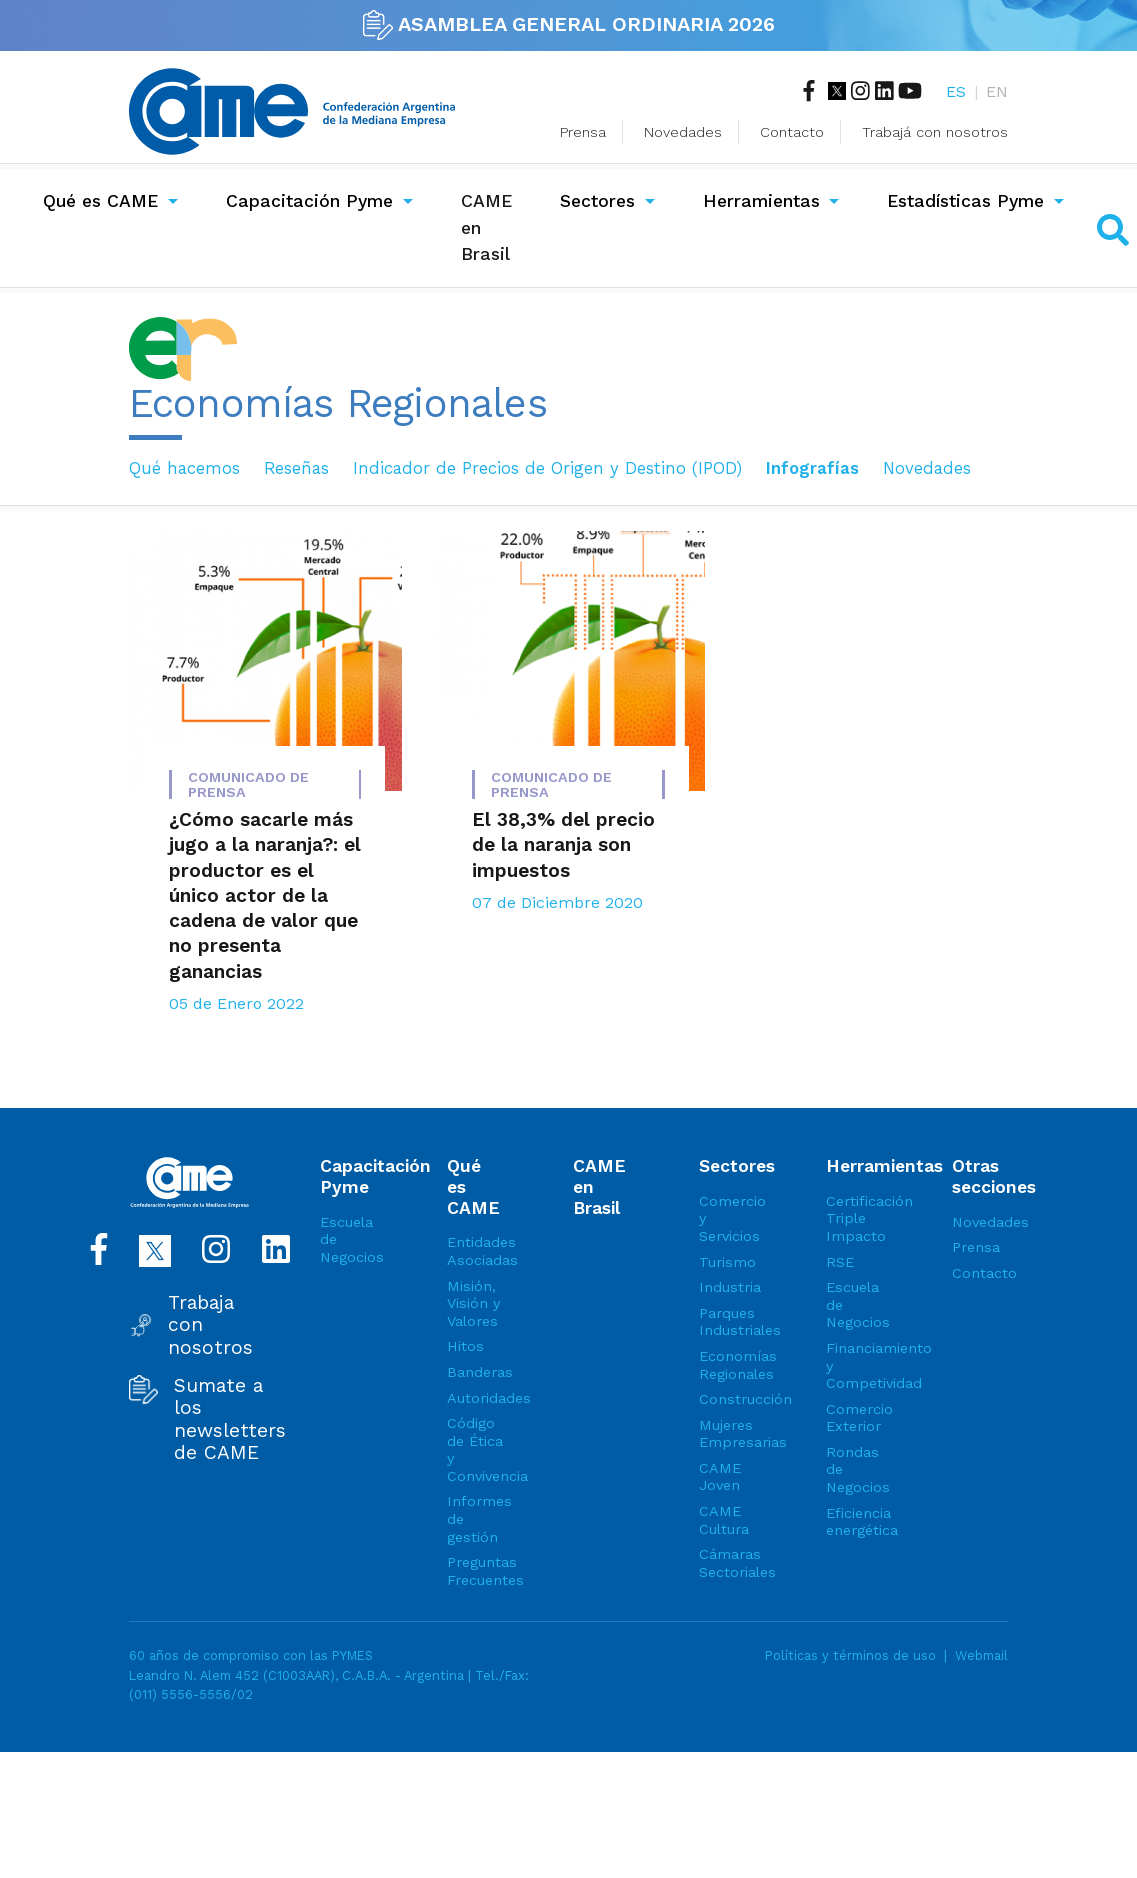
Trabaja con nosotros (210, 1325)
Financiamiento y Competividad (854, 1365)
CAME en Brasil (490, 227)
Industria (727, 1287)
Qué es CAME (100, 201)
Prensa (583, 132)
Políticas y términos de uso (850, 1655)
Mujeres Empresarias (727, 1434)
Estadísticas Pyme (965, 201)
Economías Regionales (727, 1365)
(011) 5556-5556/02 (191, 1694)
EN (997, 91)
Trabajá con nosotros (935, 132)
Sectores (597, 201)
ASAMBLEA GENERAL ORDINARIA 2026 (569, 24)
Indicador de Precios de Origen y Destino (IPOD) (547, 468)
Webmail (981, 1655)
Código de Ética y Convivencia (475, 1449)
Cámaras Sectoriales (727, 1563)
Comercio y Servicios (727, 1218)
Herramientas (761, 201)
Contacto (792, 132)
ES (956, 91)
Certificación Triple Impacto (854, 1218)
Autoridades (475, 1398)
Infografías (812, 468)
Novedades (683, 132)
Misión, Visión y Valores (473, 1303)
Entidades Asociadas (475, 1251)
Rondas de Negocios (854, 1469)
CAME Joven (720, 1477)
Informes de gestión (475, 1518)
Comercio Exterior (854, 1418)
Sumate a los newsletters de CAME (230, 1419)
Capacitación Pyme (309, 201)
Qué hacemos (184, 468)
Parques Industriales (727, 1322)
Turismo (727, 1262)
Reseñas (296, 468)
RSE (840, 1262)
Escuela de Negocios (348, 1239)
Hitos (465, 1346)
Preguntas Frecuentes (475, 1571)
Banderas (475, 1372)
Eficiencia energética (854, 1522)
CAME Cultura (724, 1520)
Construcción (727, 1399)
